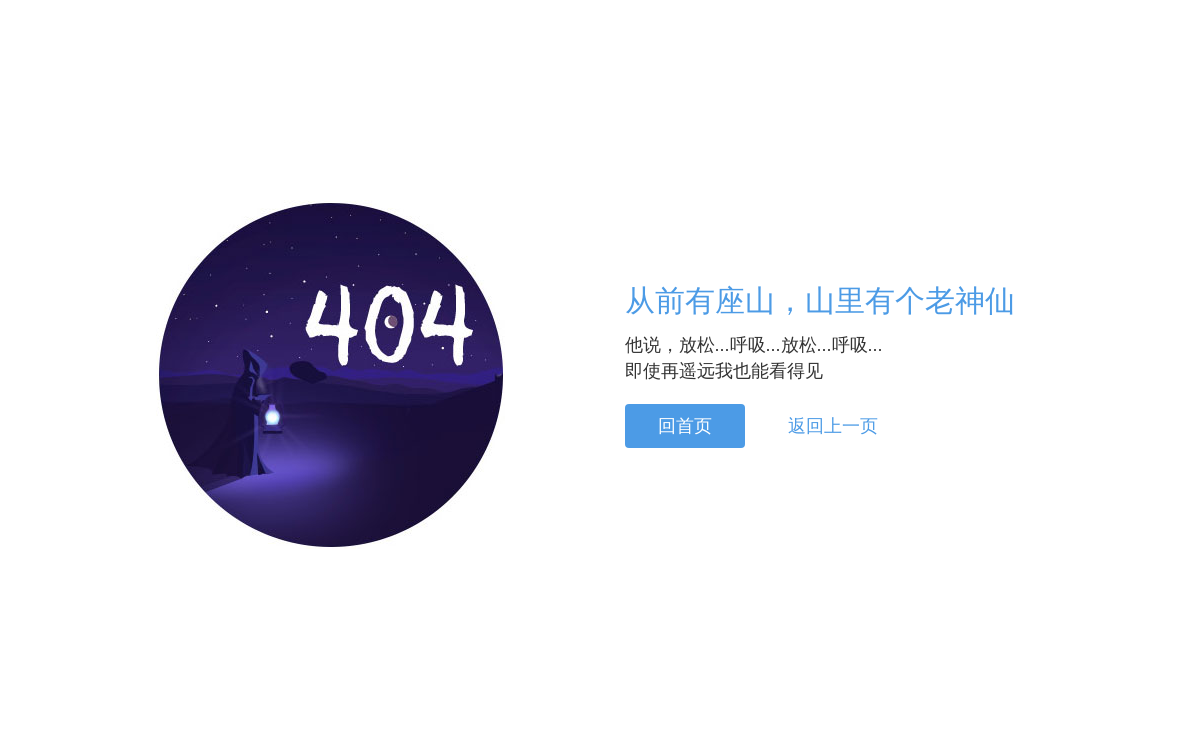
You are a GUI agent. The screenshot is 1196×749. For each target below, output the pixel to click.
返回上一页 (833, 426)
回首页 (685, 426)
